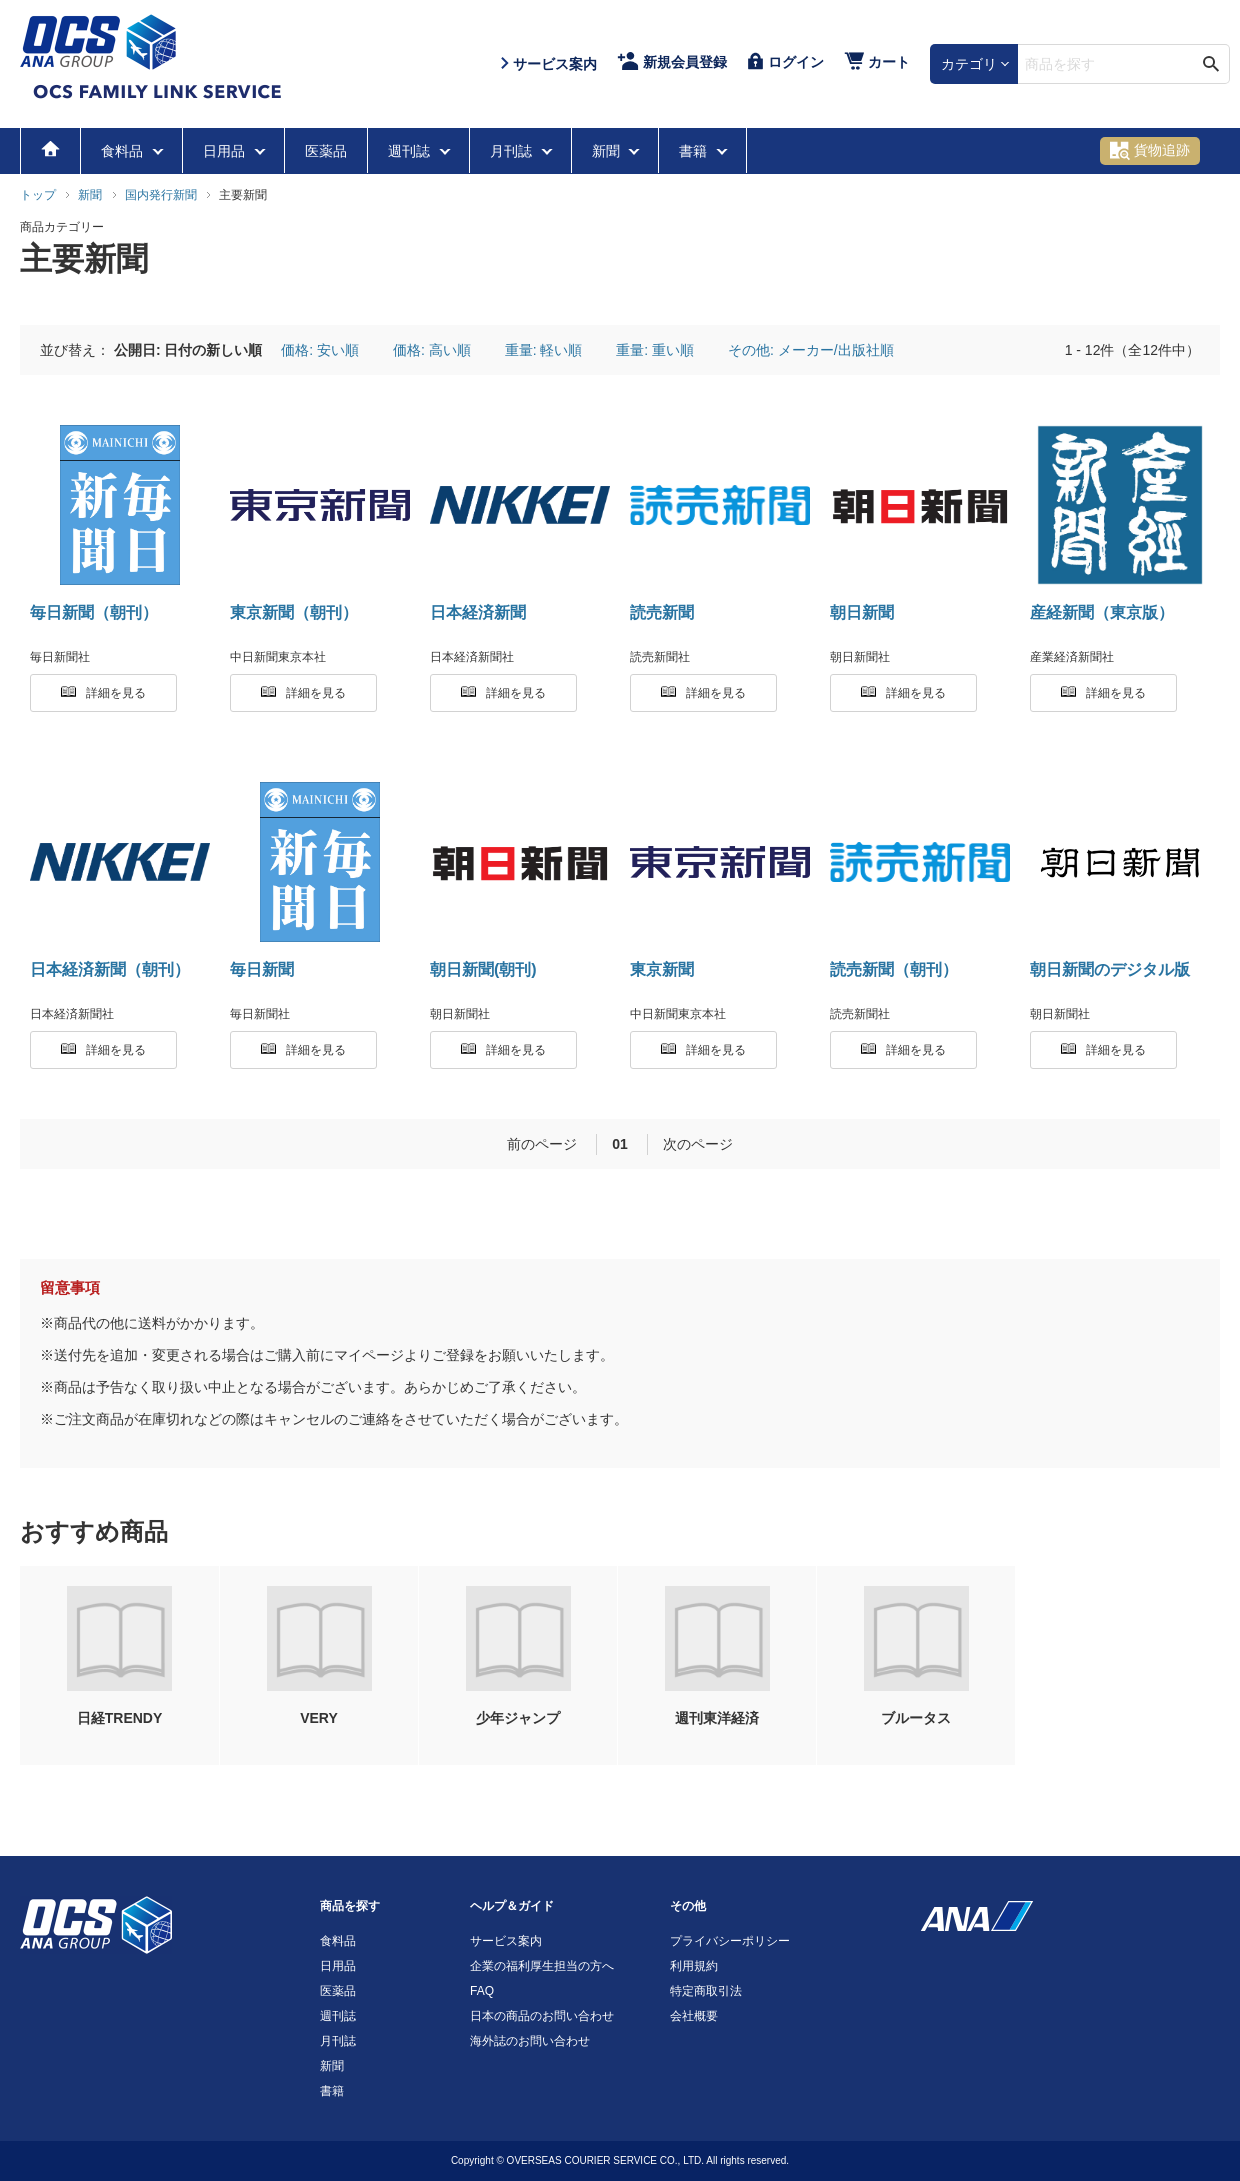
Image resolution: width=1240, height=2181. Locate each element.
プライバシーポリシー (730, 1941)
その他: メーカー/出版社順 (811, 350)
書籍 (695, 151)
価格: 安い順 (320, 350)
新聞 (608, 151)
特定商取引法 (706, 1991)
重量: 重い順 (655, 350)
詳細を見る (103, 693)
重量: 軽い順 (544, 350)
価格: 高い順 (432, 350)
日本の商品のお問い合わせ (542, 2016)
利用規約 (694, 1966)
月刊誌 (513, 151)
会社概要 (694, 2016)
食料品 (124, 151)
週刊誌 (411, 151)
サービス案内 (506, 1941)
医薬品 (326, 151)
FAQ (482, 1991)
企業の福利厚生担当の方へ (542, 1966)
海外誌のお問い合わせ (530, 2041)
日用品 (226, 151)
